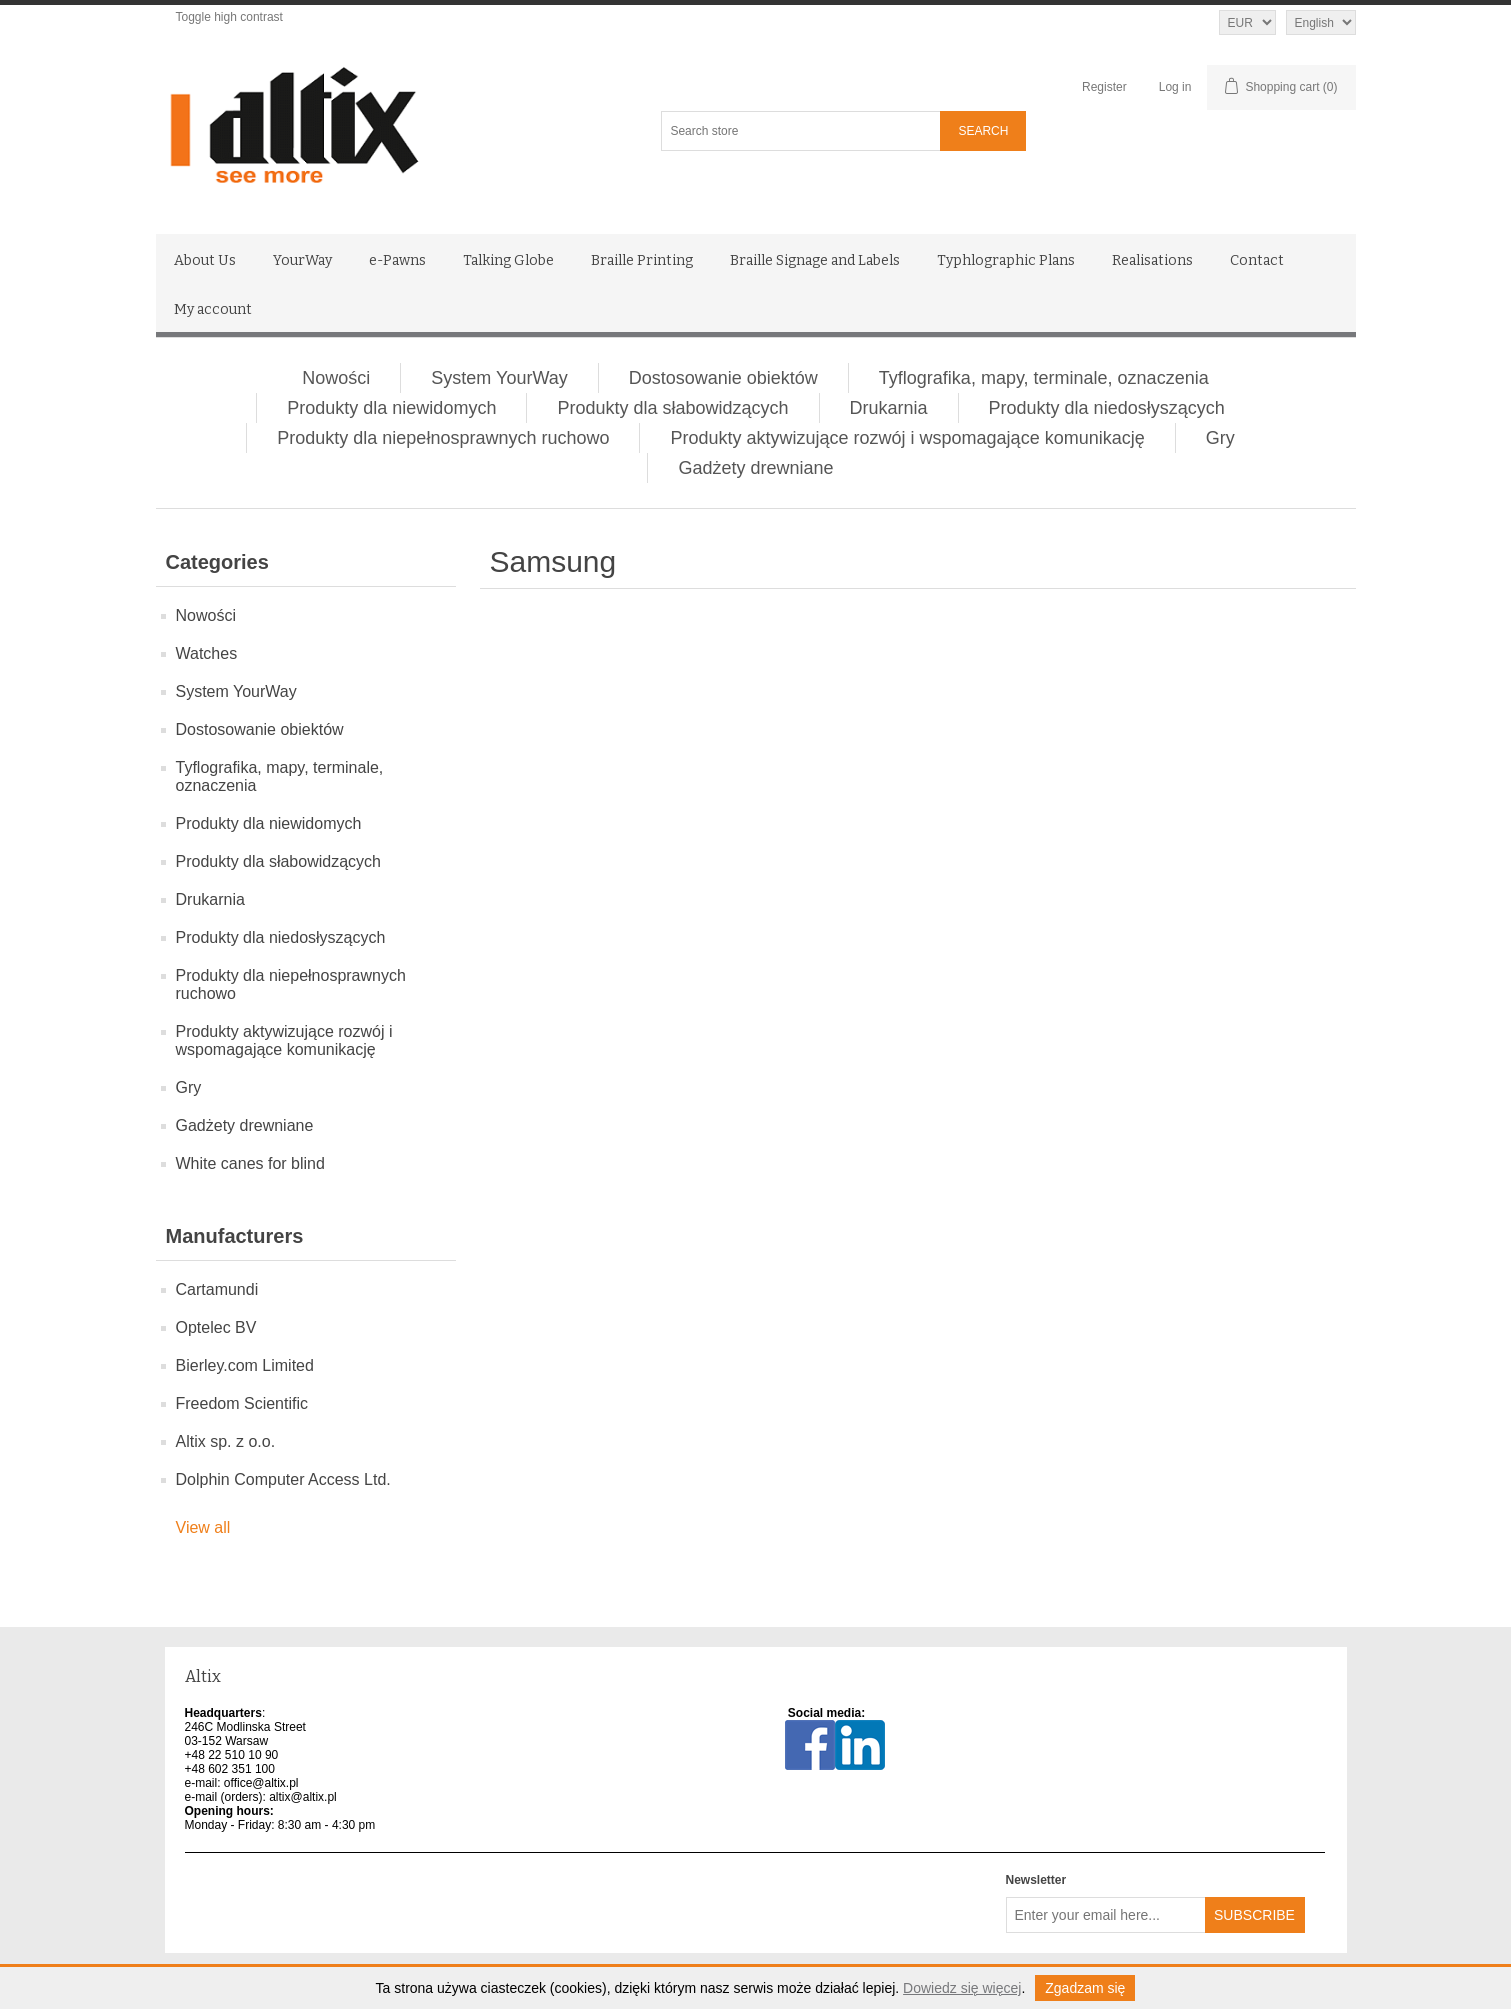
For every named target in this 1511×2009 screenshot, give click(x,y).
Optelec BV (216, 1327)
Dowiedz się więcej (962, 1988)
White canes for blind (250, 1163)
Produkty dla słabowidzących (672, 408)
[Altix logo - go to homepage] (383, 126)
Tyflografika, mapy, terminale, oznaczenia (1044, 378)
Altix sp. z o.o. (226, 1441)
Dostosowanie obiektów (723, 378)
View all (203, 1527)
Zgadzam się (1085, 1988)
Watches (207, 653)
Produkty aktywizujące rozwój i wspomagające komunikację (907, 438)
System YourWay (499, 378)
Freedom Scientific (242, 1403)
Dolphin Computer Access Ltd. (283, 1479)
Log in (1175, 87)
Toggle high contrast (229, 17)
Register (1104, 87)
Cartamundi (217, 1289)
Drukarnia (889, 408)
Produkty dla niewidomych (391, 408)
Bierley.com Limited (245, 1365)
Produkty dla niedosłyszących (1107, 408)
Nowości (336, 378)
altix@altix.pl (303, 1797)
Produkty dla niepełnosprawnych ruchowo (443, 438)
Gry (1220, 438)
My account (213, 309)
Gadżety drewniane (755, 468)
